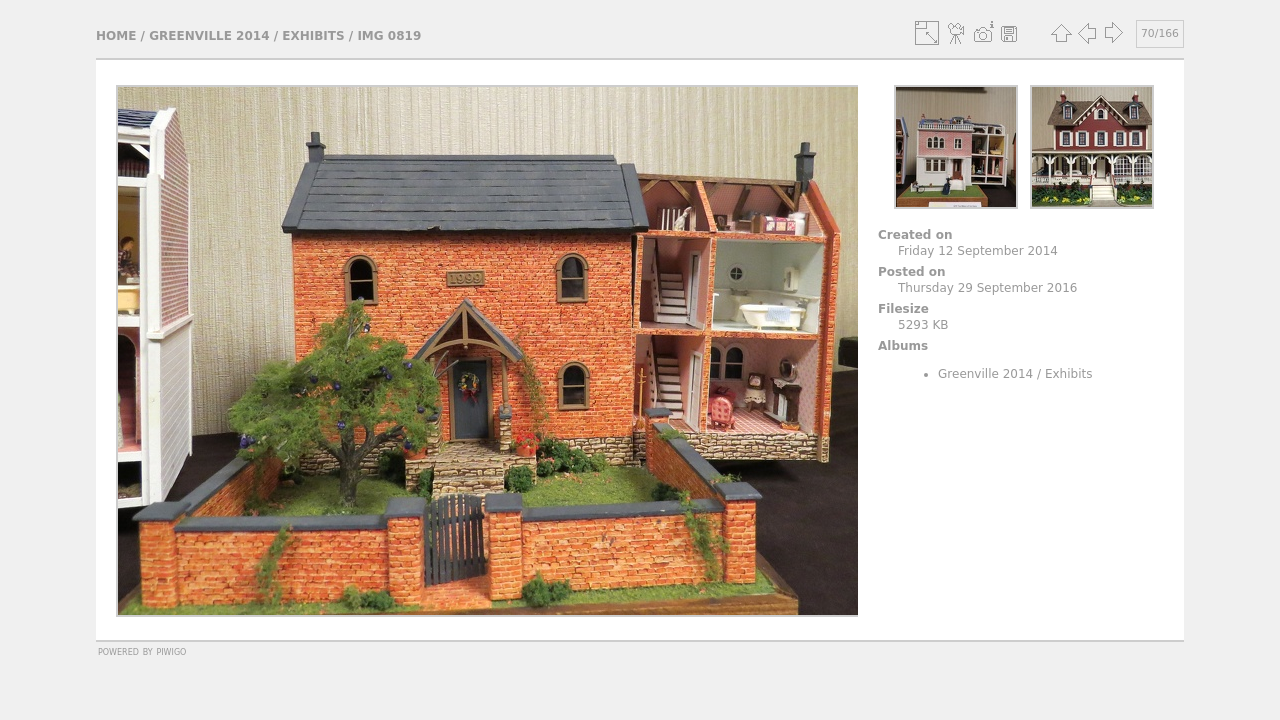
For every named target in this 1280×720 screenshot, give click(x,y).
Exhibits (313, 36)
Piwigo (171, 651)
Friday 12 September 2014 (978, 251)
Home (116, 36)
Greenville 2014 (209, 36)
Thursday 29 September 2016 (987, 288)
